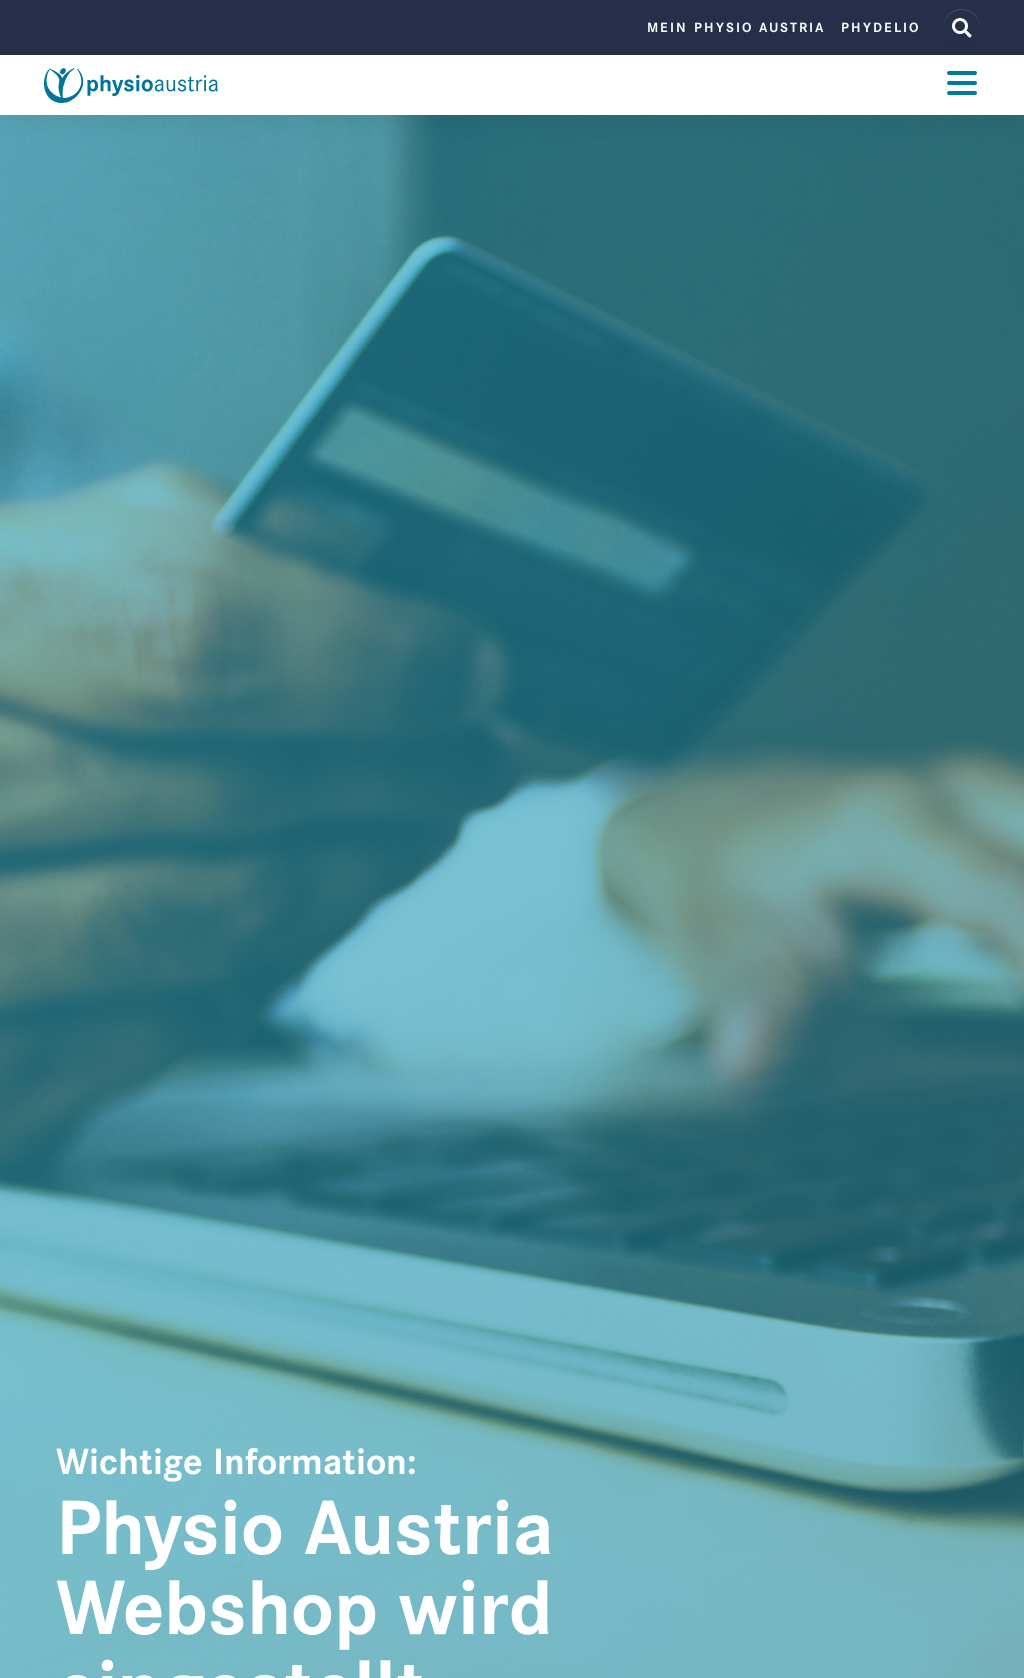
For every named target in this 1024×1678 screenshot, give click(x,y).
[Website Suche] (961, 27)
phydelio (880, 27)
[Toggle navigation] (962, 85)
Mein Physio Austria (736, 27)
